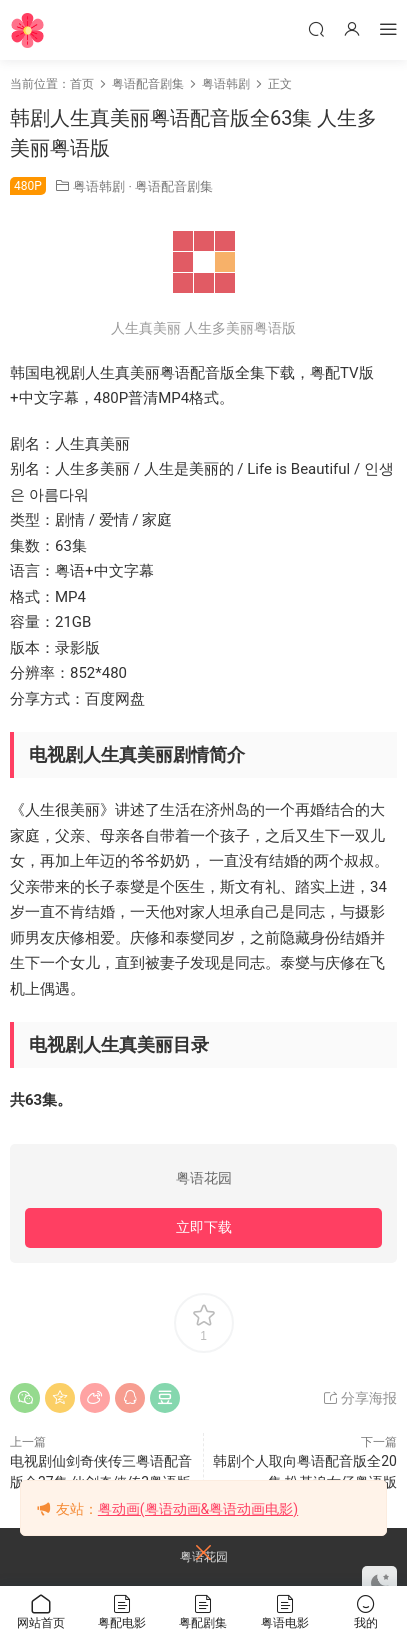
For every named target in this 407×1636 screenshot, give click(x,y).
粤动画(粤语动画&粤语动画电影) (198, 1509)
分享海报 (359, 1398)
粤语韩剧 (99, 186)
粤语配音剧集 (174, 186)
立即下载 (204, 1227)
